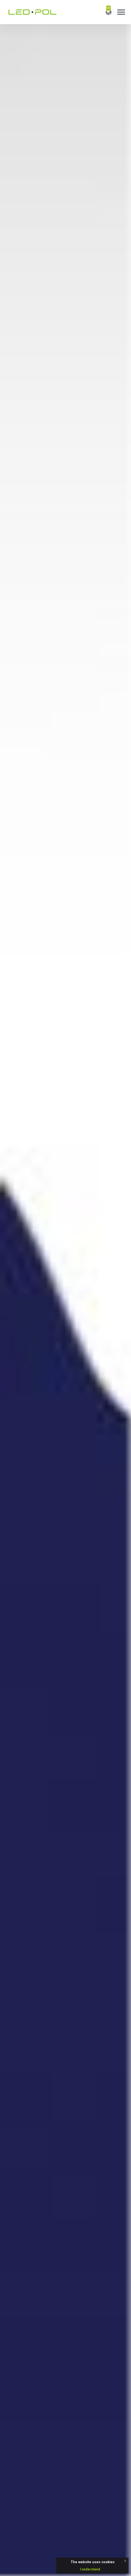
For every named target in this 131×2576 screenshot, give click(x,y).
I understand (90, 2569)
